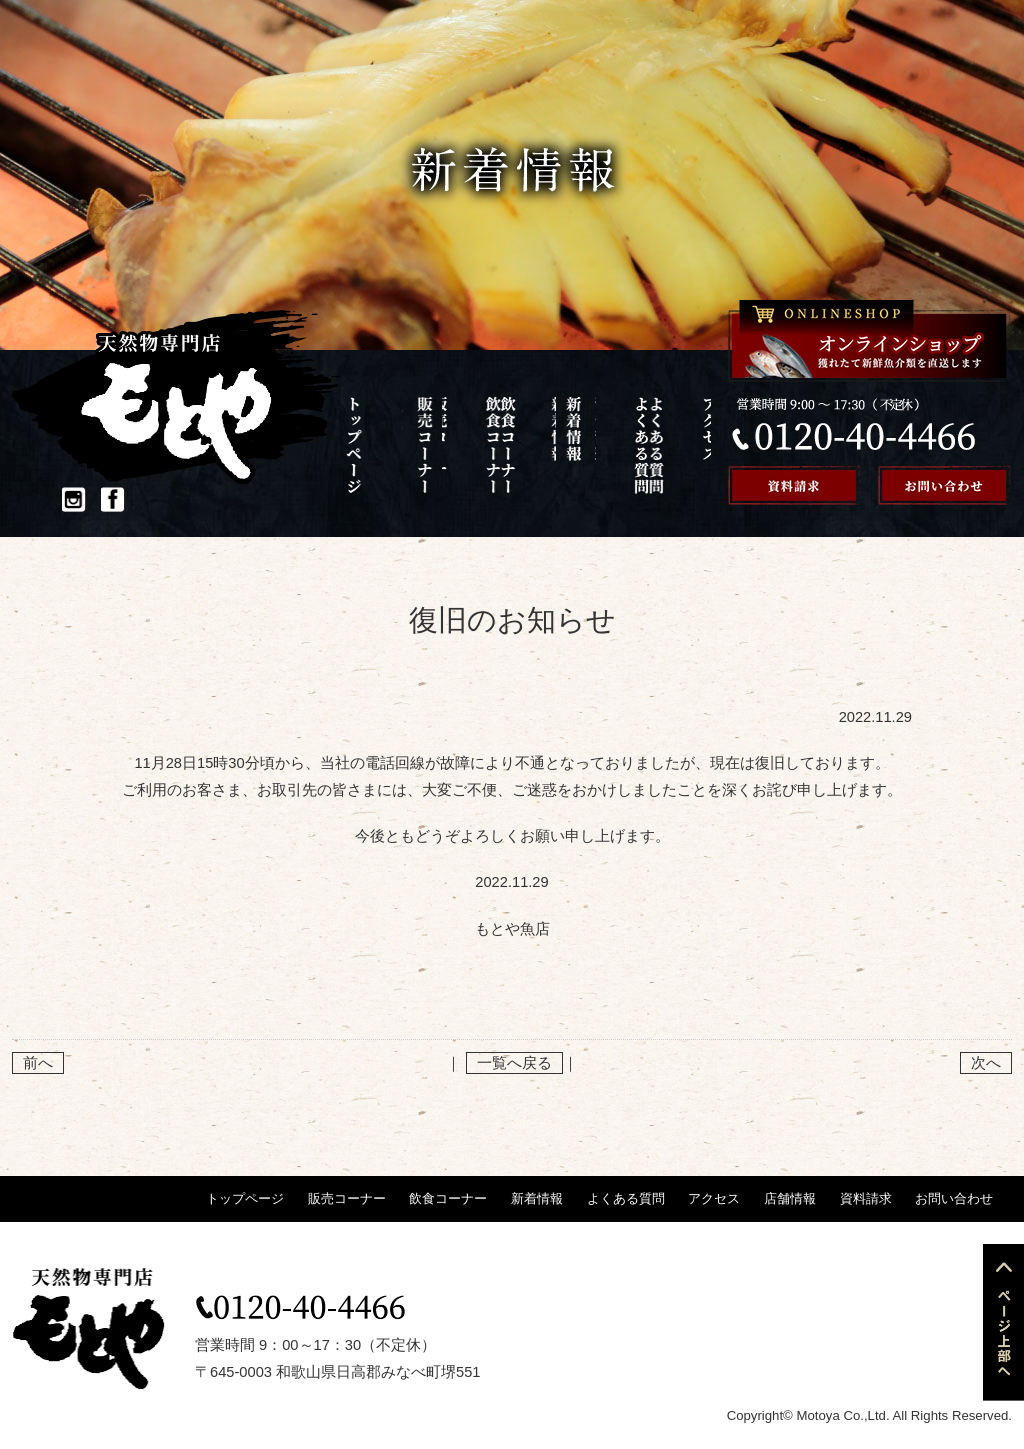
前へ (38, 1063)
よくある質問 (569, 445)
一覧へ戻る (514, 1063)
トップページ (365, 445)
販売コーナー (416, 445)
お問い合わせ (954, 1198)
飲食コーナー (467, 445)
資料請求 (866, 1198)
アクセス (620, 445)
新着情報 (518, 445)
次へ (986, 1063)
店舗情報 (672, 445)
